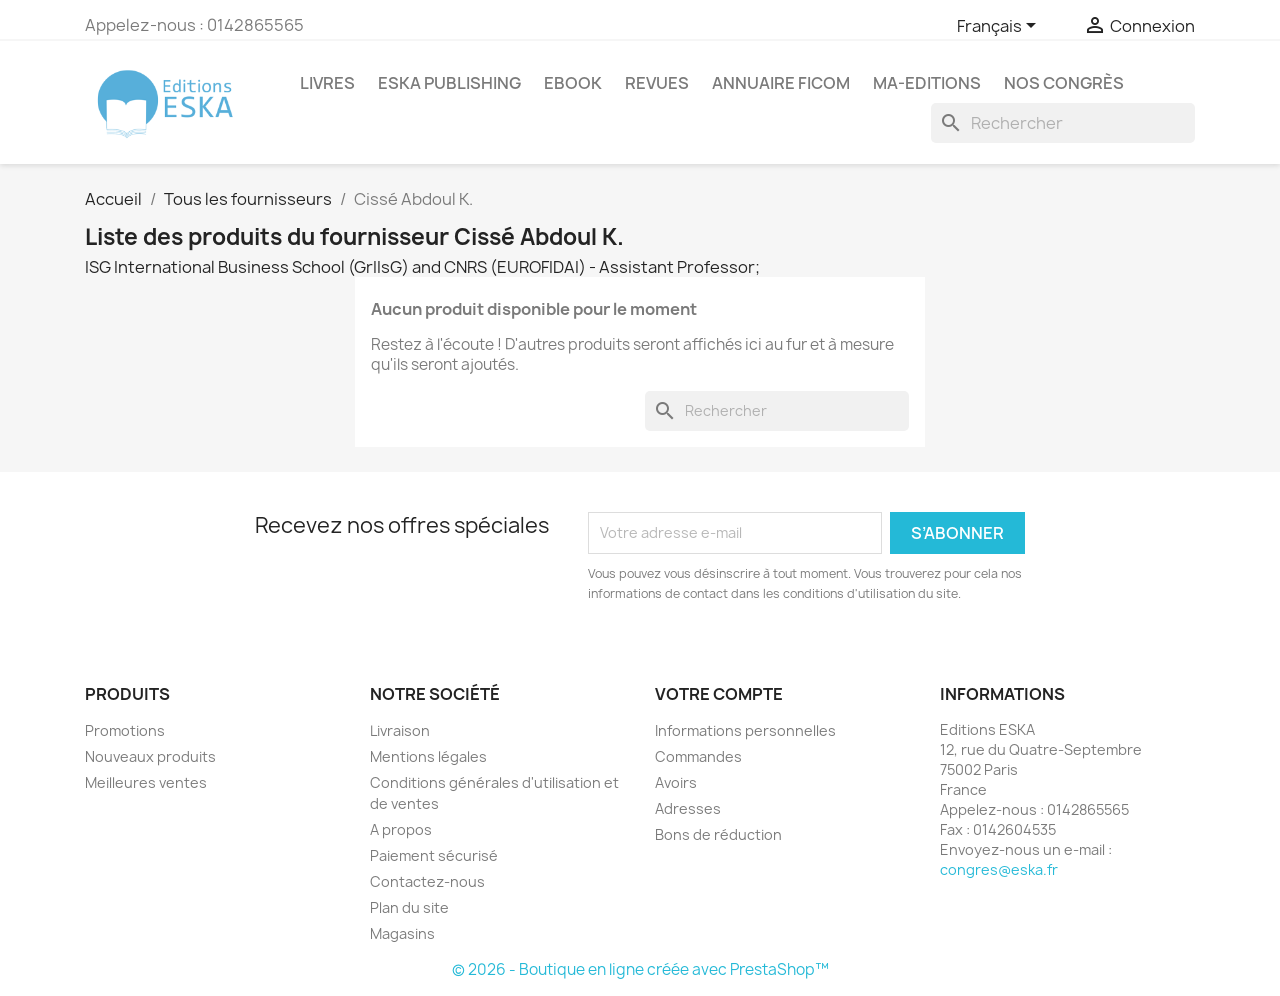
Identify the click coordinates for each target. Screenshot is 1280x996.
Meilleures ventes (146, 782)
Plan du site (409, 907)
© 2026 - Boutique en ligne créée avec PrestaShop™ (640, 969)
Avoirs (676, 782)
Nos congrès (1064, 83)
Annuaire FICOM (781, 83)
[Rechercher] (1063, 123)
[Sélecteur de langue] (1000, 27)
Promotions (125, 730)
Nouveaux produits (150, 756)
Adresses (688, 808)
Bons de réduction (718, 834)
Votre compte (719, 694)
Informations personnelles (745, 730)
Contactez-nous (427, 881)
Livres (327, 83)
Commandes (698, 756)
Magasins (402, 933)
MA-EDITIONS (927, 83)
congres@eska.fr (999, 869)
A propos (401, 829)
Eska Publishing (449, 83)
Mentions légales (428, 756)
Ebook (573, 83)
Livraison (400, 730)
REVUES (657, 83)
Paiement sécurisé (434, 855)
